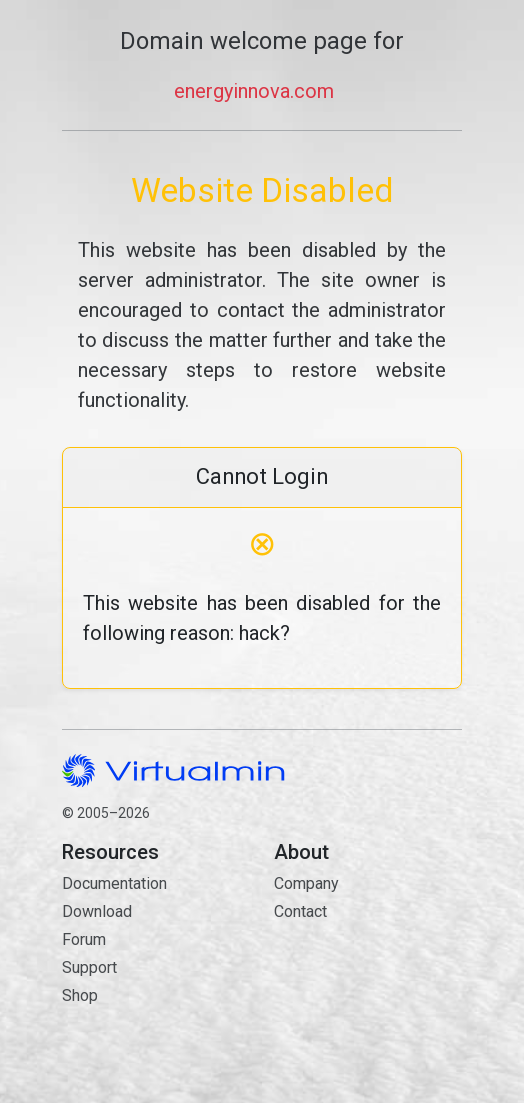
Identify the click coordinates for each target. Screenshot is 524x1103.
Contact (368, 982)
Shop (80, 995)
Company (306, 883)
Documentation (114, 883)
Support (89, 967)
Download (97, 911)
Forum (84, 939)
